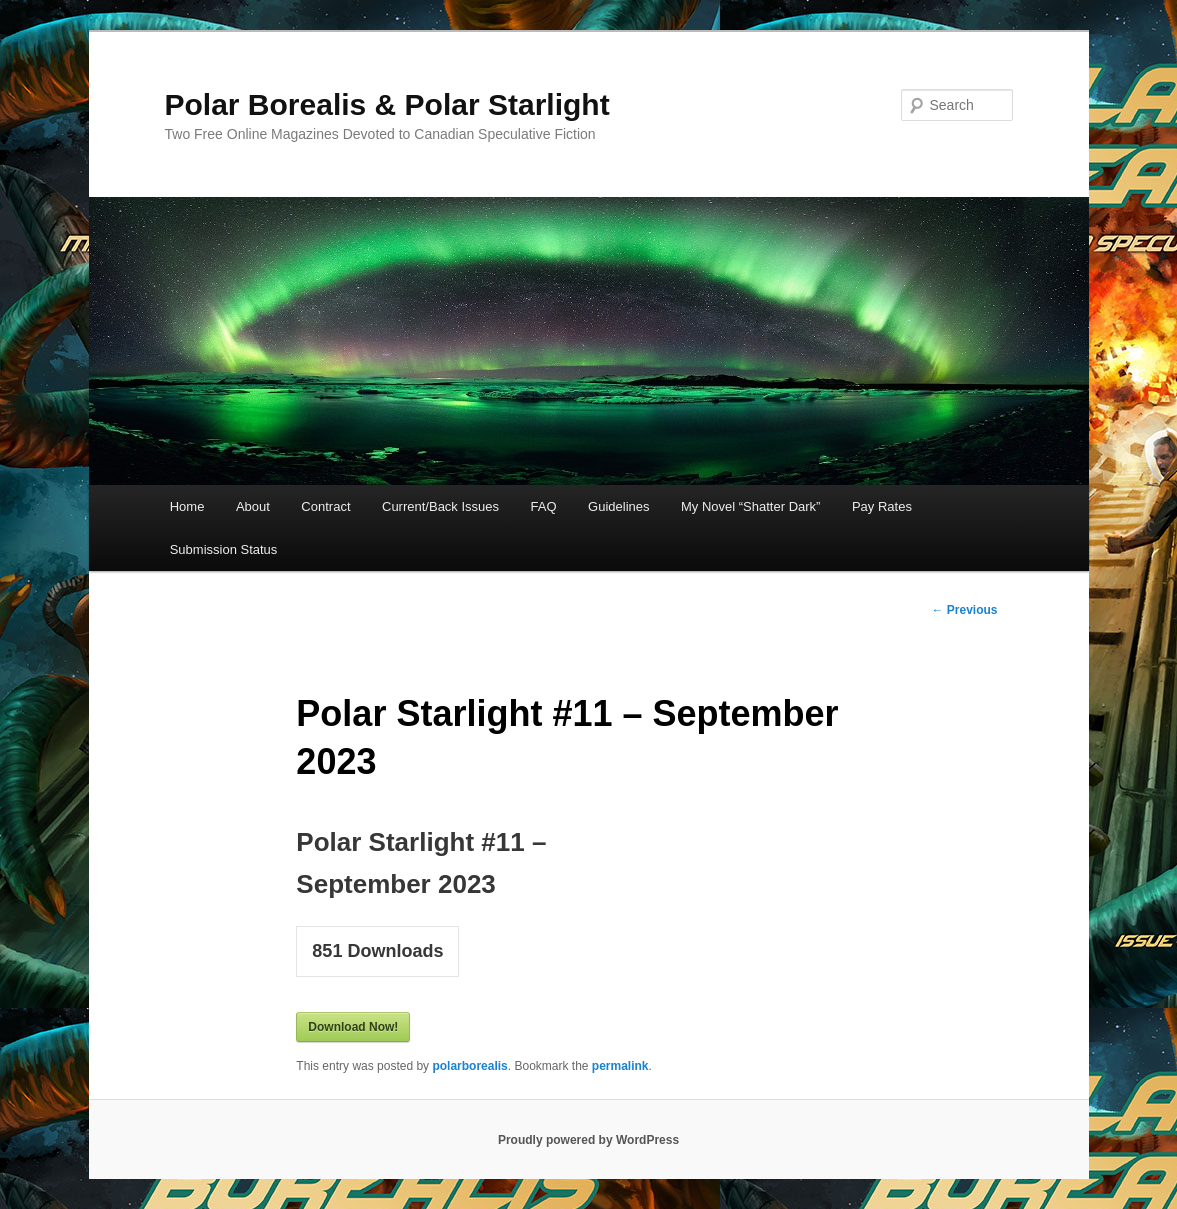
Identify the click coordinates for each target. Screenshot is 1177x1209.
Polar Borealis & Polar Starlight (387, 104)
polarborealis (469, 1066)
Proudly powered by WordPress (588, 1140)
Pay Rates (882, 506)
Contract (325, 506)
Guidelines (618, 506)
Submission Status (224, 549)
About (253, 506)
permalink (620, 1066)
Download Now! (353, 1027)
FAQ (544, 506)
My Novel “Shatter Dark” (750, 506)
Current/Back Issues (440, 506)
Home (187, 506)
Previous (964, 610)
